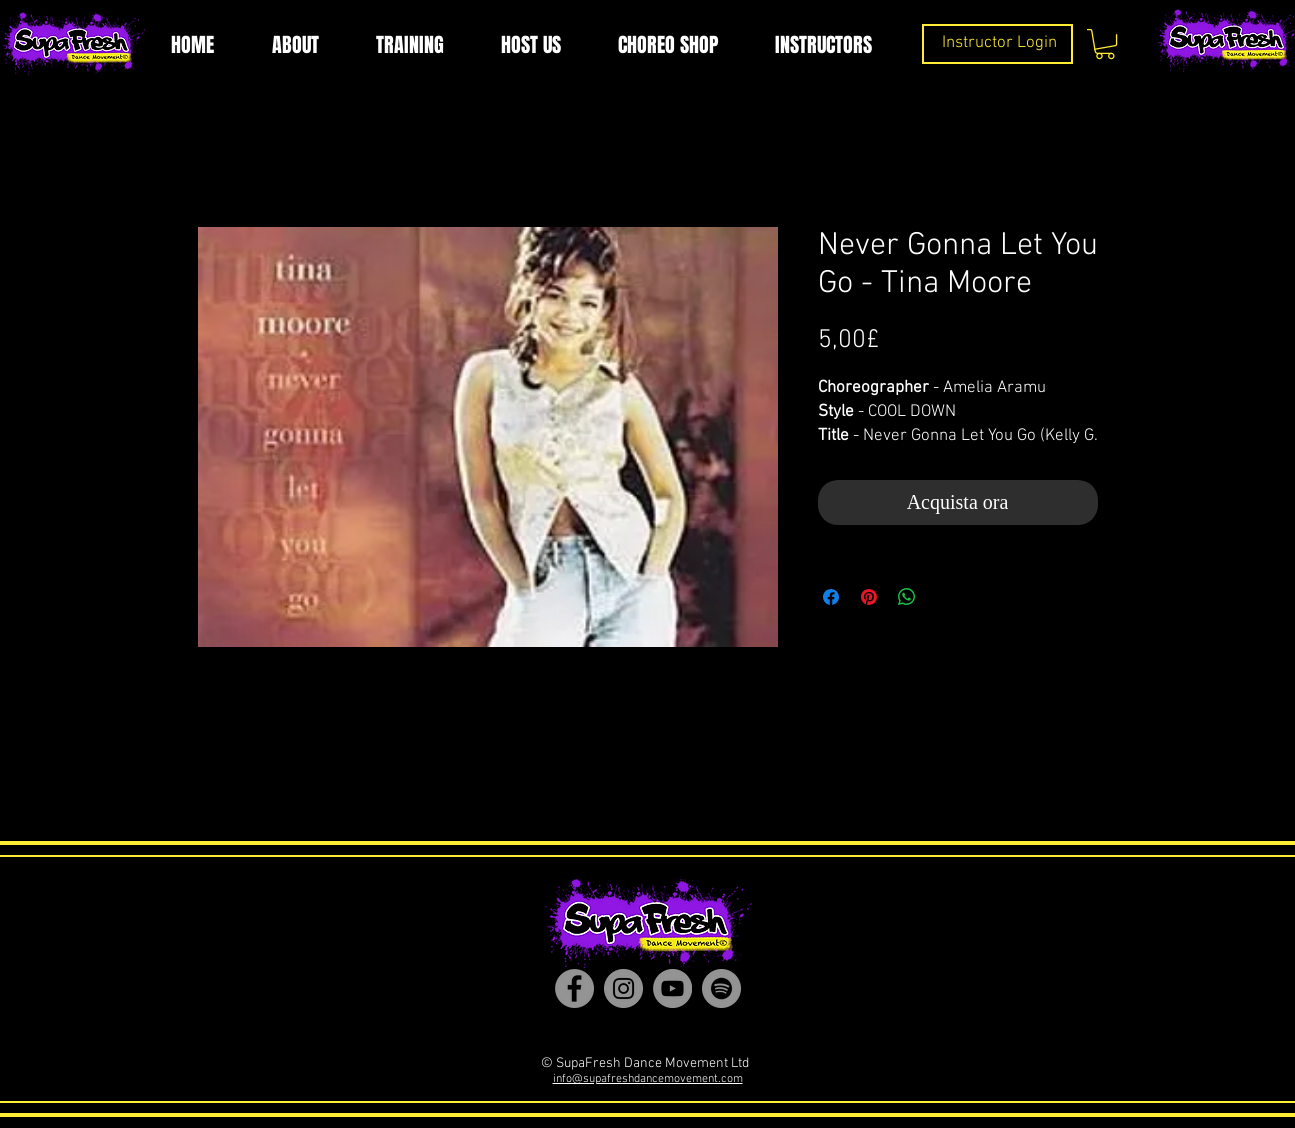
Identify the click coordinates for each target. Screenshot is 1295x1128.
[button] (1105, 44)
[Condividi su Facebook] (831, 597)
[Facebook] (574, 988)
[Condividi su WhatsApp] (907, 597)
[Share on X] (945, 597)
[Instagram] (623, 988)
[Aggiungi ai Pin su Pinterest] (869, 597)
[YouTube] (672, 988)
